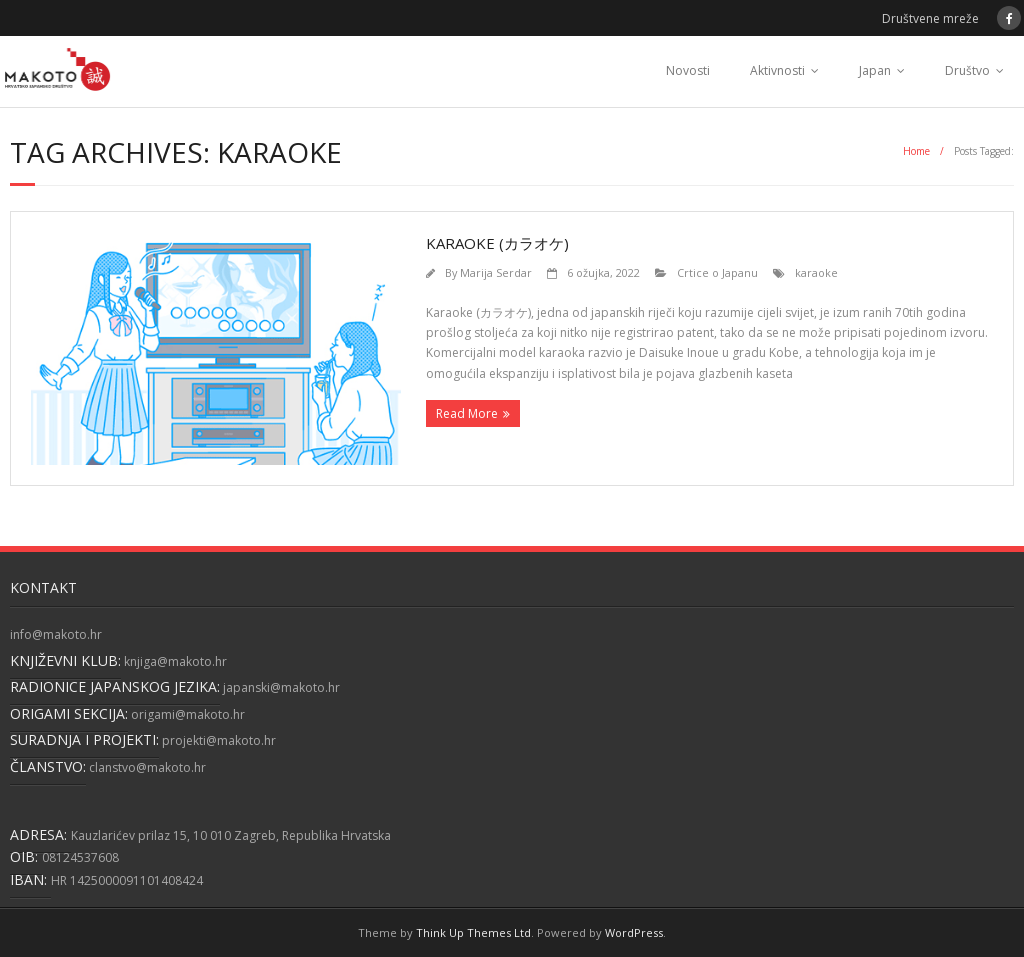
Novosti (688, 70)
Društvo (967, 70)
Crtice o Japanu (717, 272)
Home (916, 151)
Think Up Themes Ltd (473, 932)
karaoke (816, 272)
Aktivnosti (777, 70)
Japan (875, 70)
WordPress (634, 932)
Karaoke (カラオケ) (497, 243)
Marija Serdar (496, 272)
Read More (467, 413)
